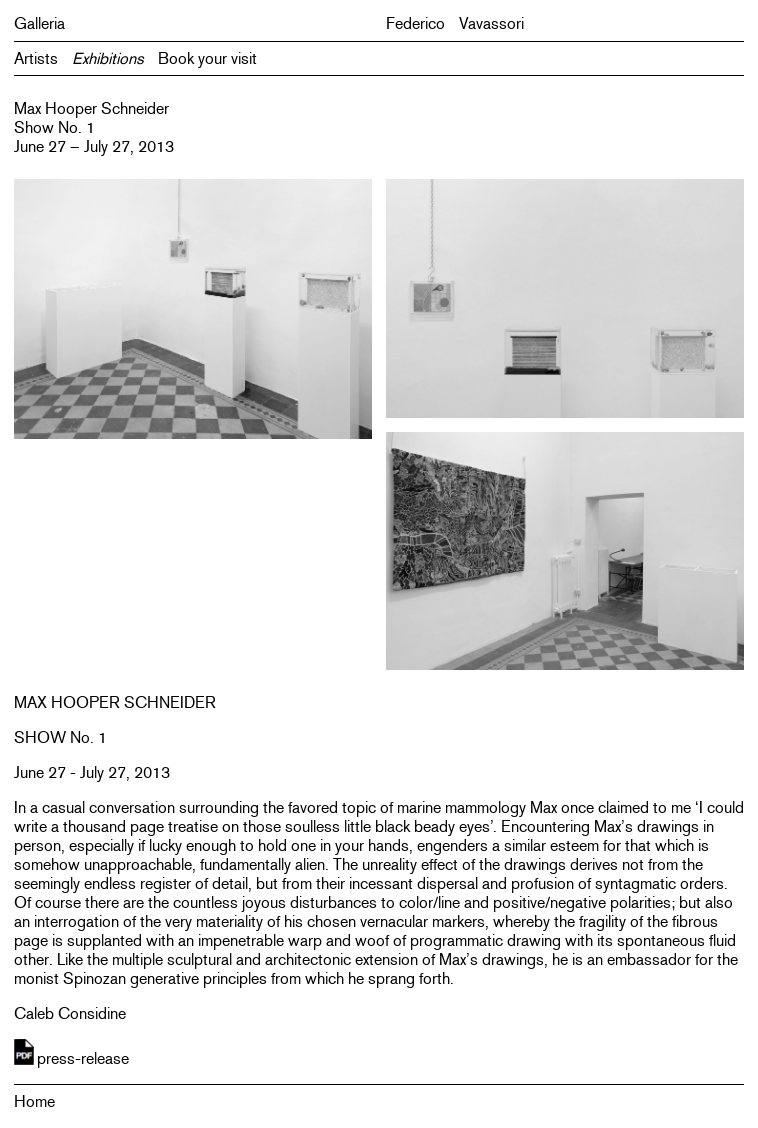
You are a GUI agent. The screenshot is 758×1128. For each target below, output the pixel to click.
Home (34, 1101)
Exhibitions (108, 58)
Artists (36, 58)
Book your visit (207, 58)
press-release (83, 1058)
